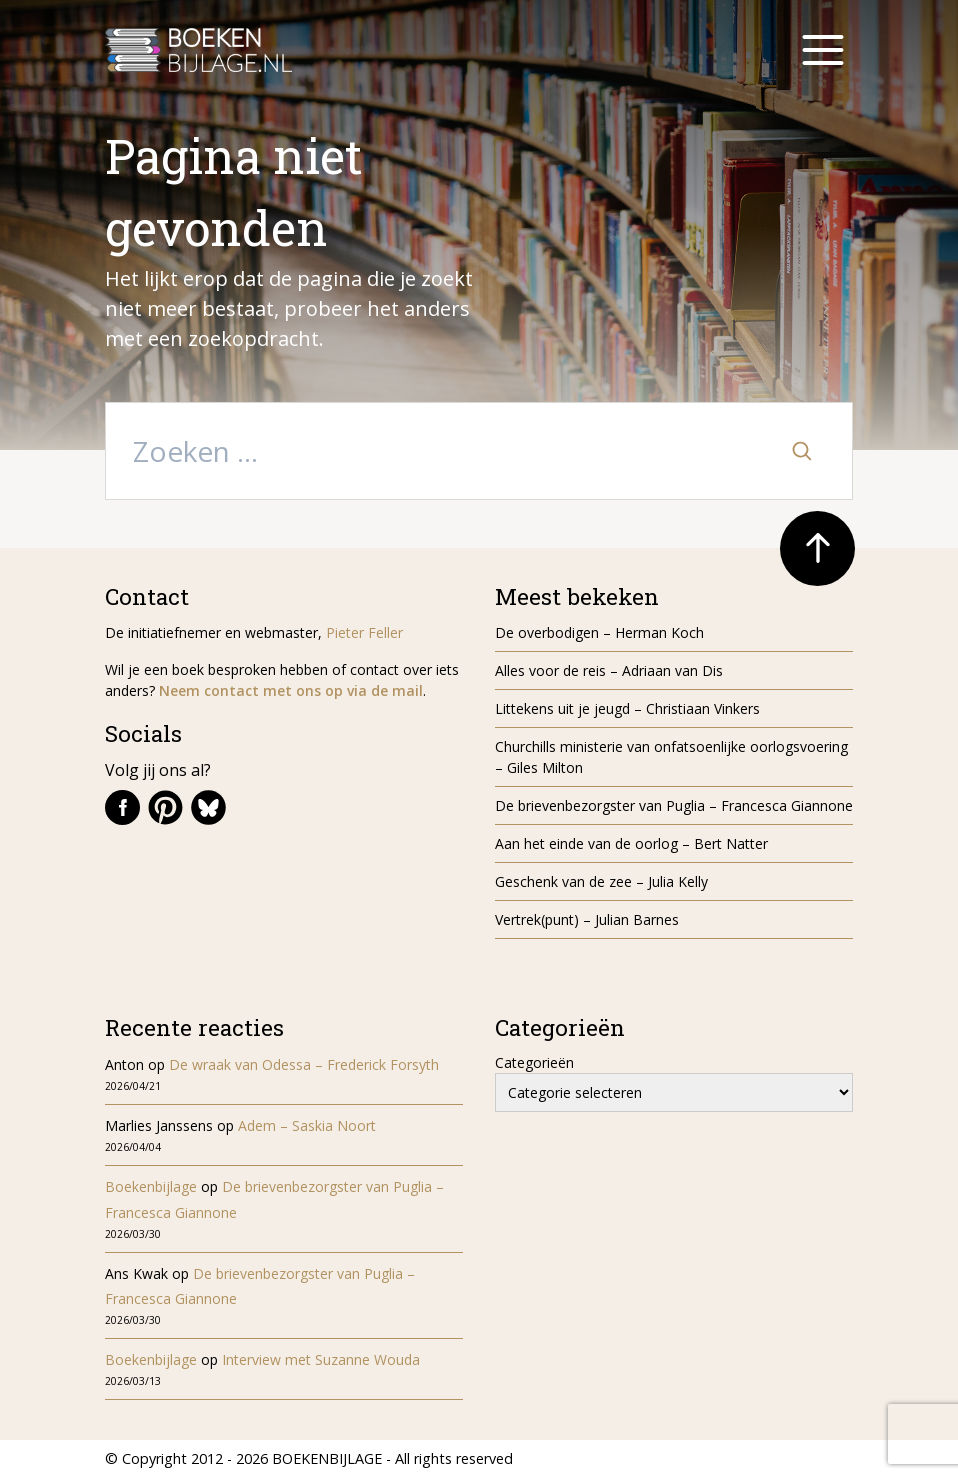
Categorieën (534, 1062)
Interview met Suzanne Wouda (321, 1359)
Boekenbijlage (151, 1186)
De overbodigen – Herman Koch (599, 632)
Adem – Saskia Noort (307, 1125)
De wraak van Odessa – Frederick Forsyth (304, 1064)
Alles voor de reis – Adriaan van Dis (609, 670)
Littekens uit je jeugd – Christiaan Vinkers (627, 708)
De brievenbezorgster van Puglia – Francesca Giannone (674, 805)
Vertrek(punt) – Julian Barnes (587, 919)
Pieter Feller (364, 632)
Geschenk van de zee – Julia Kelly (601, 881)
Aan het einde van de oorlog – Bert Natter (631, 843)
